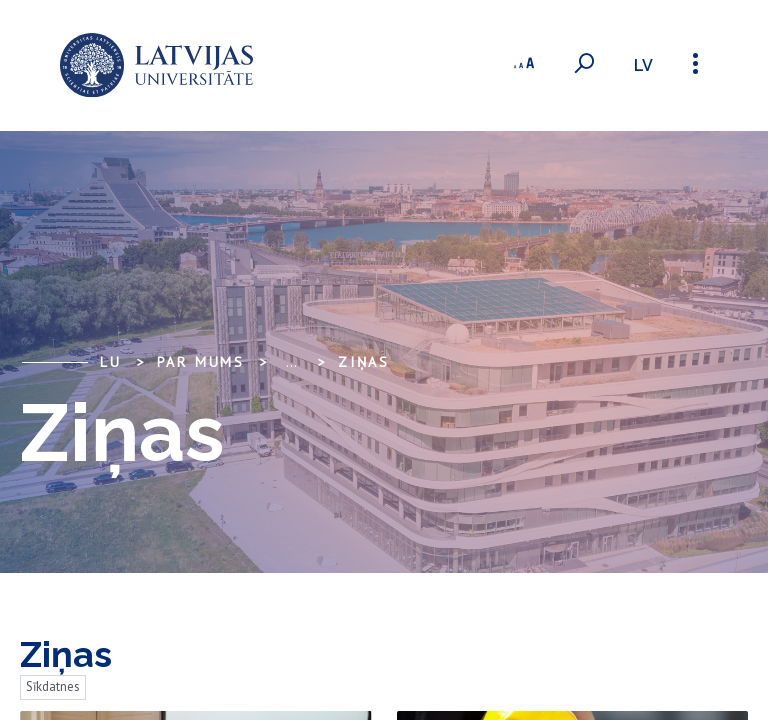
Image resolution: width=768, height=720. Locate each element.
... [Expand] (291, 362)
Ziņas (364, 362)
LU (111, 362)
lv (643, 65)
